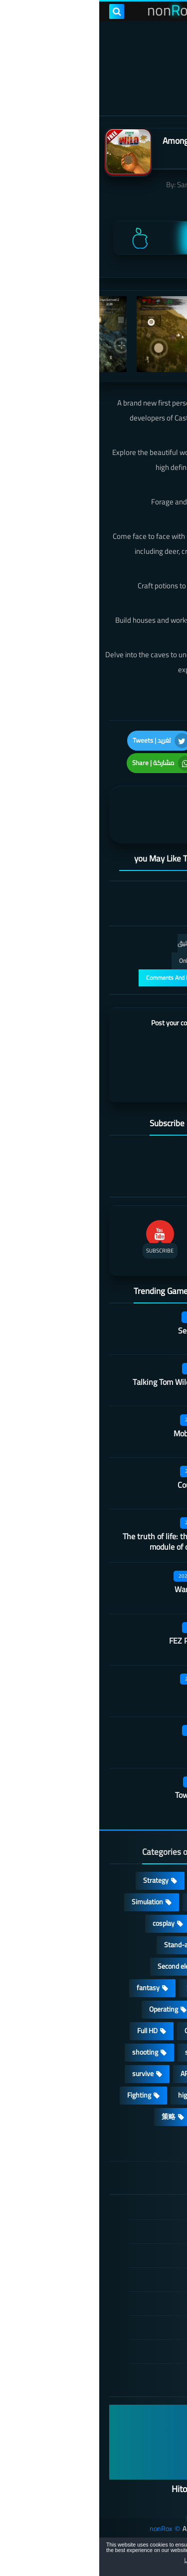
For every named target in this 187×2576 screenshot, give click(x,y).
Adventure (106, 1901)
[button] (148, 2559)
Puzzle (111, 1923)
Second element (82, 1966)
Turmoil (121, 1743)
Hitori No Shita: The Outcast (124, 2489)
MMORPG (146, 2052)
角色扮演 (147, 2138)
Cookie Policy (125, 2303)
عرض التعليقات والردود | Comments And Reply (104, 977)
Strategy (56, 1880)
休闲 (110, 2116)
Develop (149, 1987)
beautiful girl (143, 2073)
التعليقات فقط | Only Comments (121, 960)
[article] (54, 815)
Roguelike (147, 1966)
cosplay (64, 1923)
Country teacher (106, 1484)
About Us (130, 2351)
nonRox (61, 2529)
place (153, 2030)
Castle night (113, 1692)
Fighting (40, 2095)
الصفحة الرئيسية (121, 2208)
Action (152, 1880)
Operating (64, 2009)
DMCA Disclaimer (118, 2231)
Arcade (116, 2009)
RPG (154, 1901)
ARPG (89, 2073)
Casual (106, 1880)
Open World (102, 2030)
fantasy (48, 1987)
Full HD (48, 2030)
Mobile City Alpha (104, 1433)
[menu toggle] (169, 11)
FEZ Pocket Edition (102, 1640)
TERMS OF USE (121, 2255)
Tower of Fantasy (105, 1794)
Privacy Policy (124, 2279)
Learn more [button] (98, 2560)
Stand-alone (83, 1944)
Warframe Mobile (104, 1589)
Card (154, 1923)
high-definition (101, 2095)
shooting (46, 2052)
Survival (99, 1987)
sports (95, 2052)
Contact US (127, 2327)
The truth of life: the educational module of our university (78, 1541)
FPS (155, 2095)
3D (157, 2009)
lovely (152, 2116)
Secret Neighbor (106, 1330)
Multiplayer (144, 1944)
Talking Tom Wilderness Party (83, 1381)
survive (43, 2073)
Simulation (48, 1901)
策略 (69, 2116)
